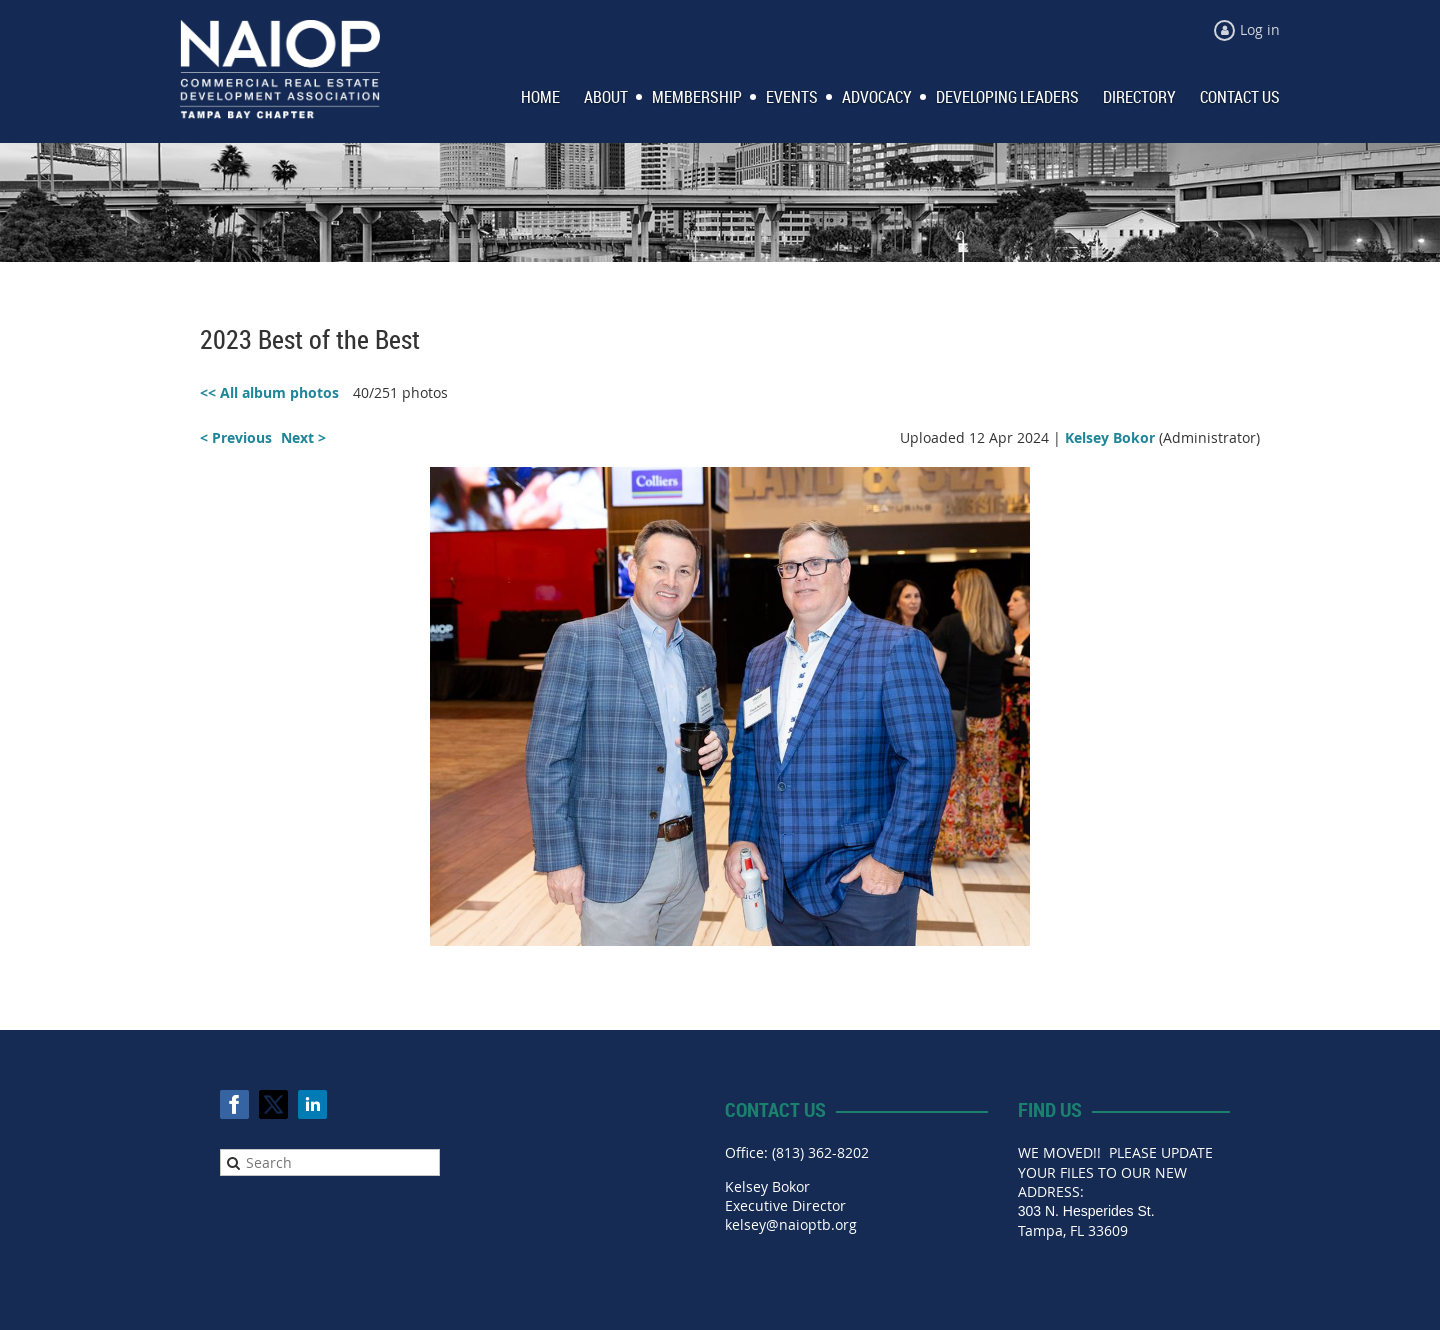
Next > (303, 437)
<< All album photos (269, 392)
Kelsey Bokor (1110, 437)
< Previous (236, 437)
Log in (1260, 29)
